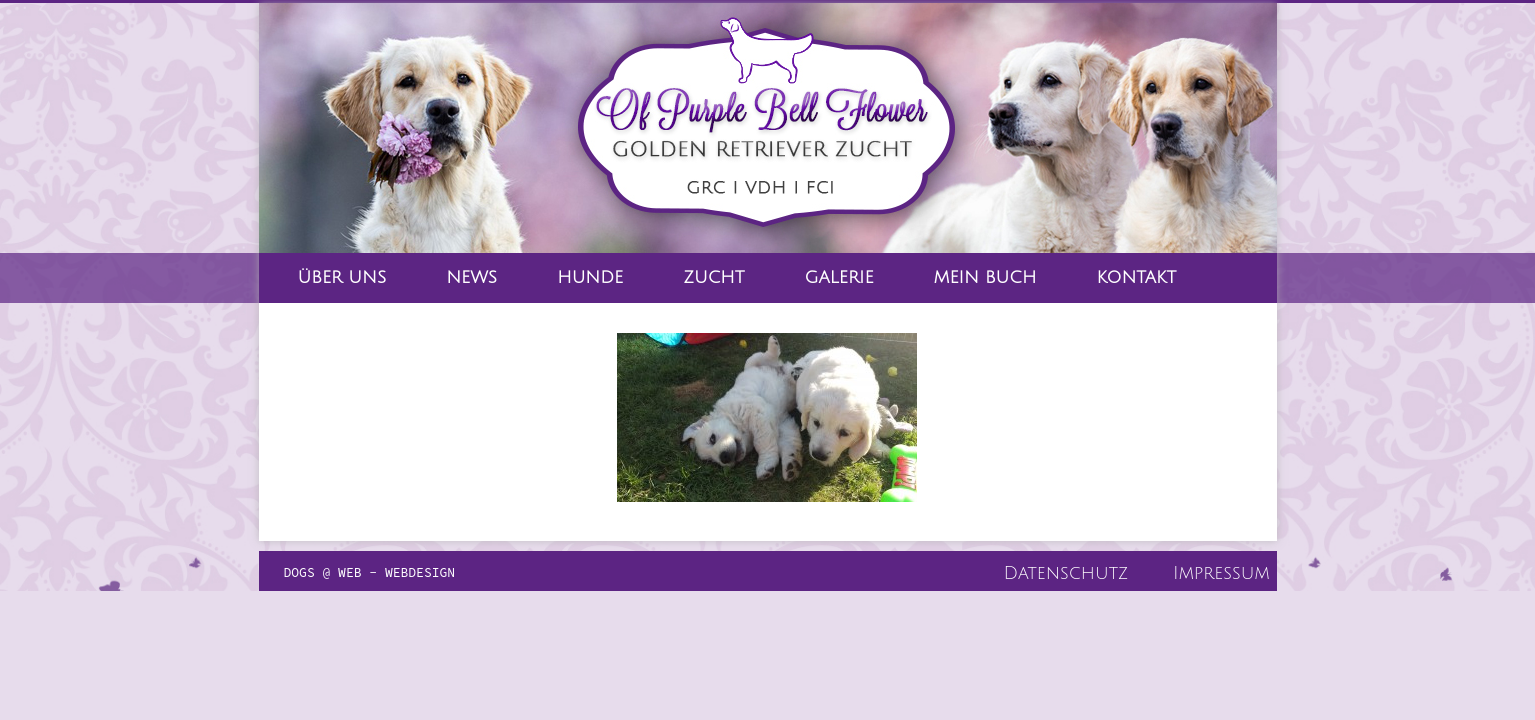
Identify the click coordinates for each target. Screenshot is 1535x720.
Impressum (1221, 573)
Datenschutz (1066, 573)
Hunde (590, 277)
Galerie (839, 277)
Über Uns (342, 277)
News (471, 277)
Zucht (713, 277)
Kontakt (1136, 277)
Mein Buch (985, 277)
